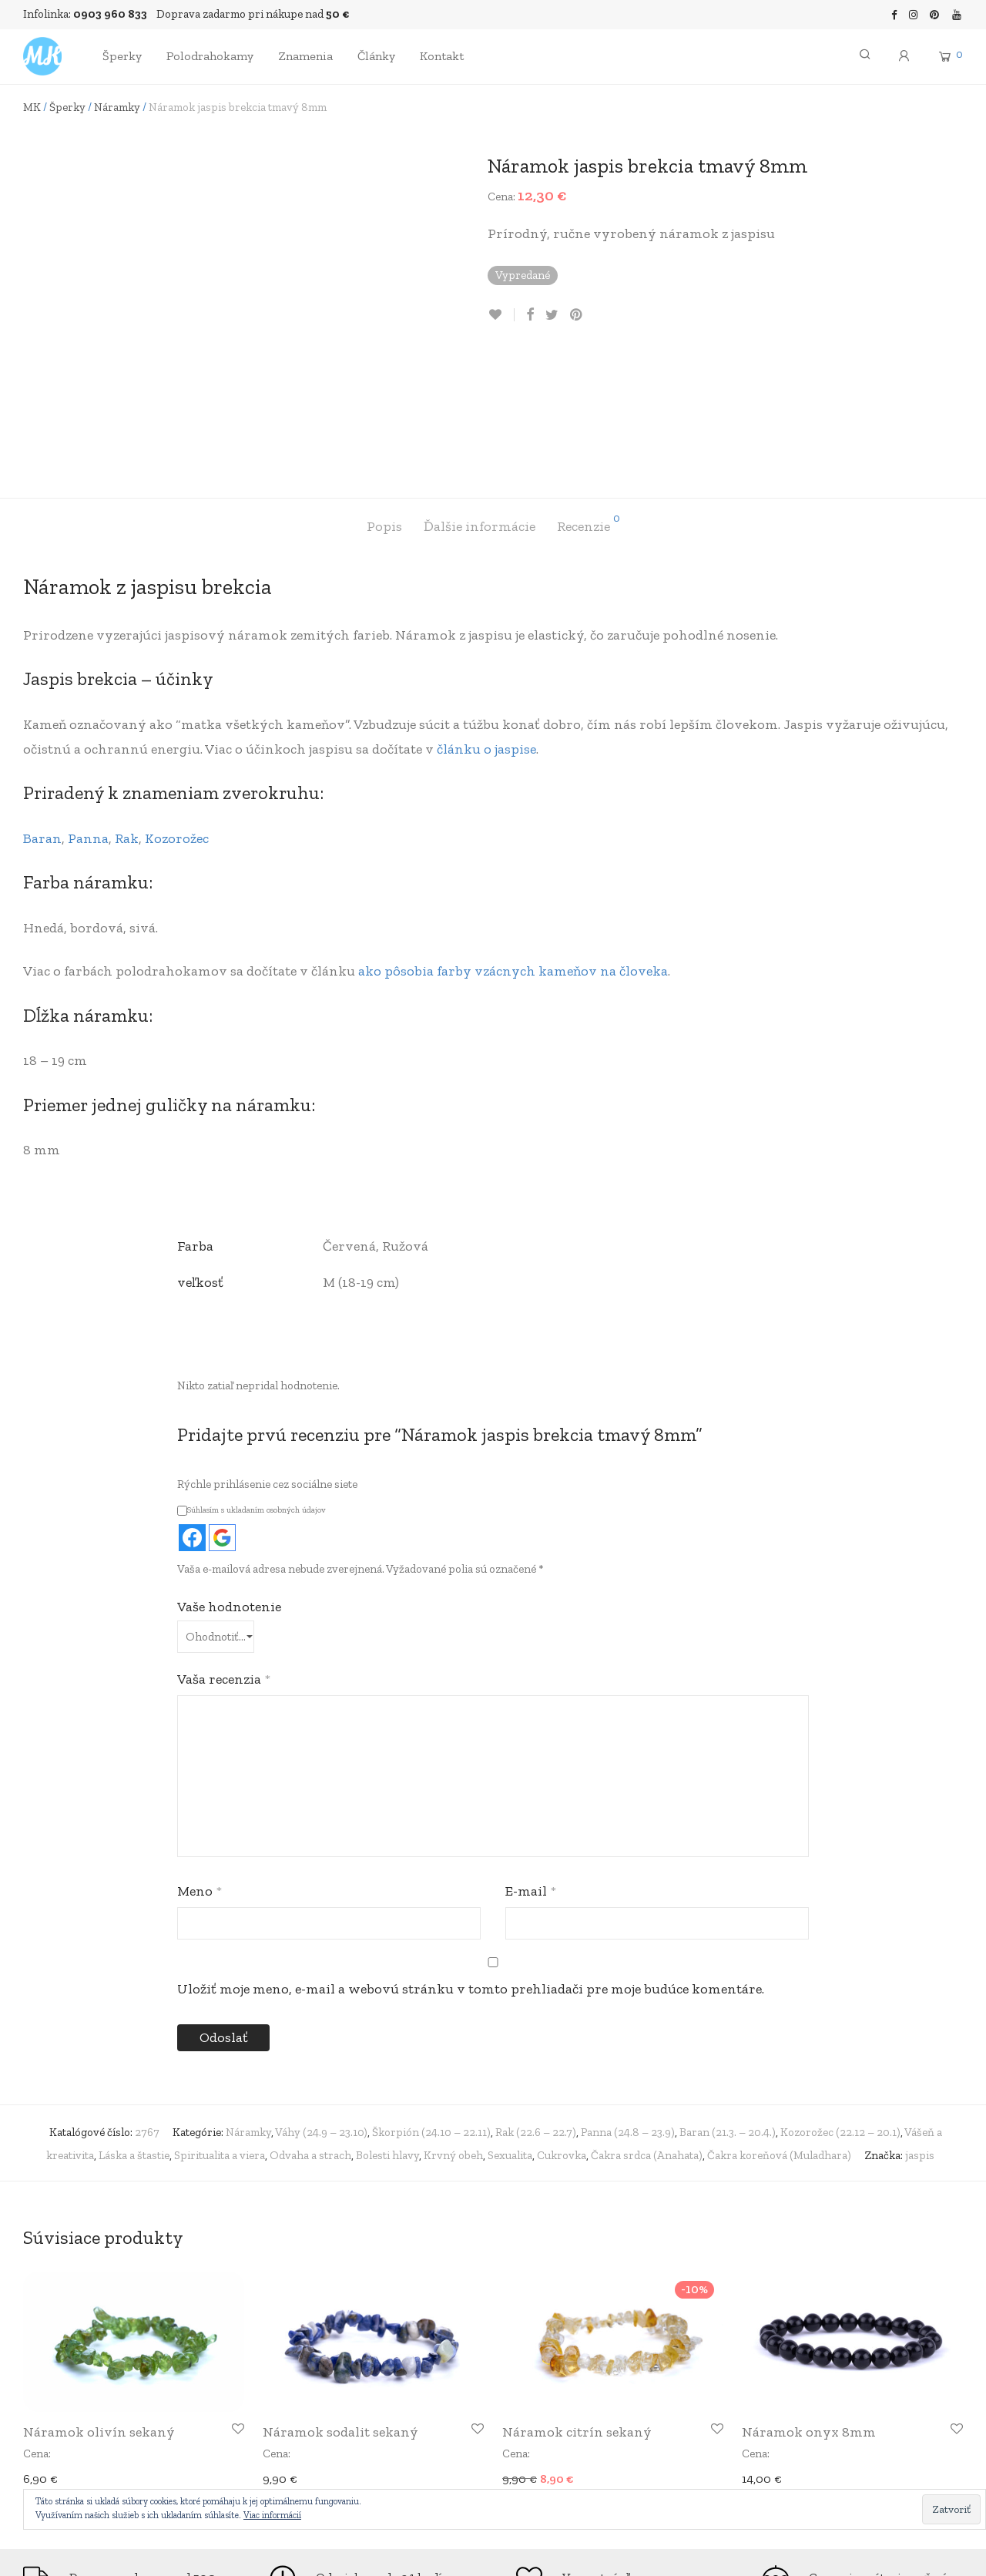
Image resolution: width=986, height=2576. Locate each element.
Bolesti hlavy (387, 2025)
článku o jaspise (486, 618)
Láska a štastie (134, 2025)
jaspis (919, 2025)
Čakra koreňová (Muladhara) (779, 2025)
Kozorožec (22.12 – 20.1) (840, 2002)
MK (32, 107)
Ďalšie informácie (479, 396)
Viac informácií (272, 2515)
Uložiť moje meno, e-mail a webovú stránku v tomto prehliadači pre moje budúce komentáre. (470, 1858)
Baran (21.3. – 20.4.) (727, 2002)
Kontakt (442, 56)
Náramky (117, 107)
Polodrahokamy (209, 56)
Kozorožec (177, 708)
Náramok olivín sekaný (99, 2301)
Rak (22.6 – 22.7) (535, 2002)
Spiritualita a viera (219, 2025)
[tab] (384, 397)
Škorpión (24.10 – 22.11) (431, 2002)
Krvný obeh (453, 2025)
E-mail (530, 1760)
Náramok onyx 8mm (809, 2301)
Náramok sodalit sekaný (340, 2301)
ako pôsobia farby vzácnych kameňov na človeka (513, 841)
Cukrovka (561, 2025)
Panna (88, 708)
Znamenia (305, 56)
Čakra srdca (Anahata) (647, 2025)
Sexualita (510, 2025)
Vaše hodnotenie (229, 1476)
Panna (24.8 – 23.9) (628, 2002)
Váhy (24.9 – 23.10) (321, 2002)
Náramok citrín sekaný (577, 2301)
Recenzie (588, 394)
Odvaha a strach (310, 2025)
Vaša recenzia (223, 1548)
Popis (384, 396)
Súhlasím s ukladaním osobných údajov (251, 1380)
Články (376, 56)
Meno (199, 1760)
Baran (42, 708)
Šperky (122, 56)
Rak (127, 708)
